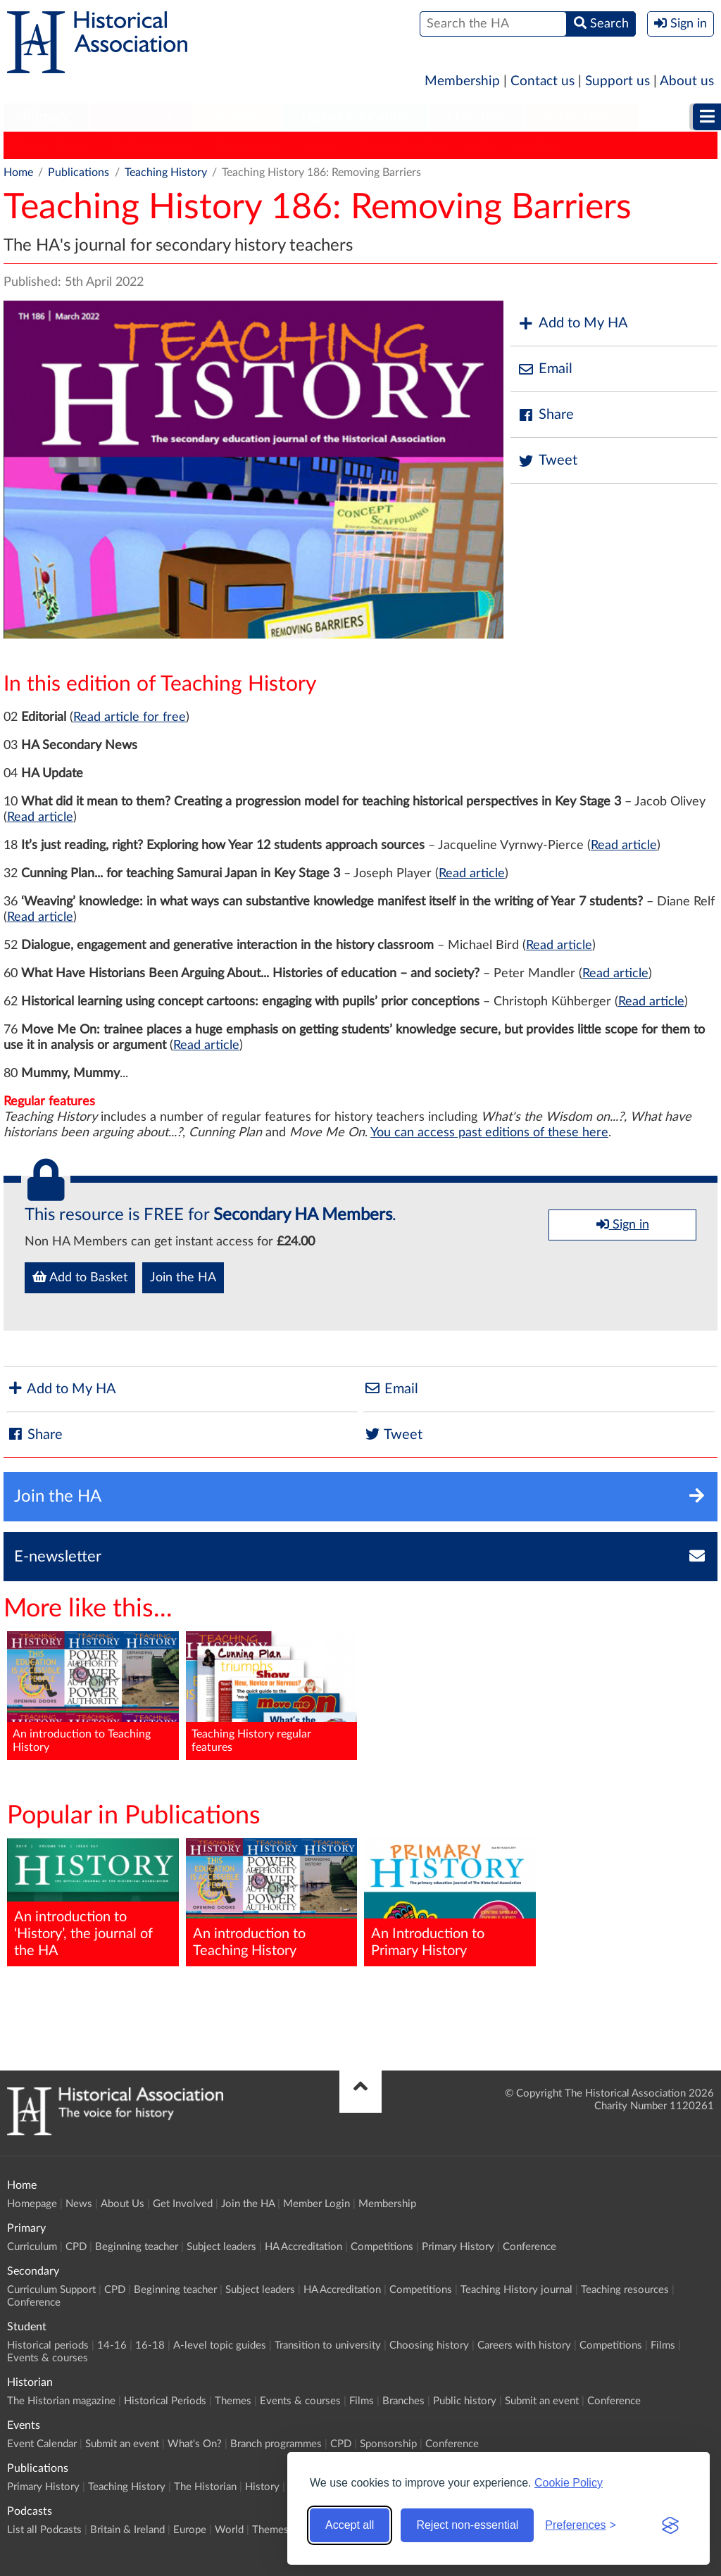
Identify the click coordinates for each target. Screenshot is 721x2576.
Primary (46, 117)
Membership (462, 81)
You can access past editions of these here (489, 1132)
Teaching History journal (516, 2290)
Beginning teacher (136, 2247)
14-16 (112, 2345)
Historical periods (48, 2345)
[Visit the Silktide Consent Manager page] (670, 2525)
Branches (403, 2401)
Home (18, 172)
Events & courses (47, 2358)
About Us (122, 2204)
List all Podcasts (44, 2530)
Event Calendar (42, 2444)
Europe (189, 2530)
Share (546, 415)
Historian (476, 117)
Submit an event (542, 2401)
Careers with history (524, 2345)
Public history (464, 2401)
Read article (40, 817)
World (229, 2530)
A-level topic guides (219, 2345)
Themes (233, 2401)
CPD (76, 2247)
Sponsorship (388, 2444)
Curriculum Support (51, 2290)
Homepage (32, 2204)
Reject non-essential (467, 2525)
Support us (617, 81)
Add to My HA (573, 323)
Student (237, 117)
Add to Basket (79, 1277)
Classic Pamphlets (404, 145)
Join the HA (183, 1277)
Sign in (622, 1224)
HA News (541, 145)
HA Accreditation (303, 2247)
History (319, 145)
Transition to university (328, 2345)
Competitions (382, 2247)
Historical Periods (165, 2401)
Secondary (141, 117)
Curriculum (32, 2247)
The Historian (246, 145)
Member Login (316, 2204)
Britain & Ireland (127, 2530)
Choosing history (429, 2345)
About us (687, 81)
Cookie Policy (568, 2483)
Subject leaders (221, 2247)
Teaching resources (625, 2290)
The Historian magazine (61, 2401)
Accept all (349, 2525)
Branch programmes (276, 2444)
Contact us (542, 81)
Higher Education (354, 117)
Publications (581, 117)
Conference (529, 2247)
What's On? (195, 2444)
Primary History (50, 145)
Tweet (547, 460)
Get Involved (183, 2204)
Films (663, 2345)
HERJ (483, 145)
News (78, 2204)
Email (545, 369)
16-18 (150, 2345)
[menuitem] (46, 117)
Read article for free (129, 717)
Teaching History (151, 145)
